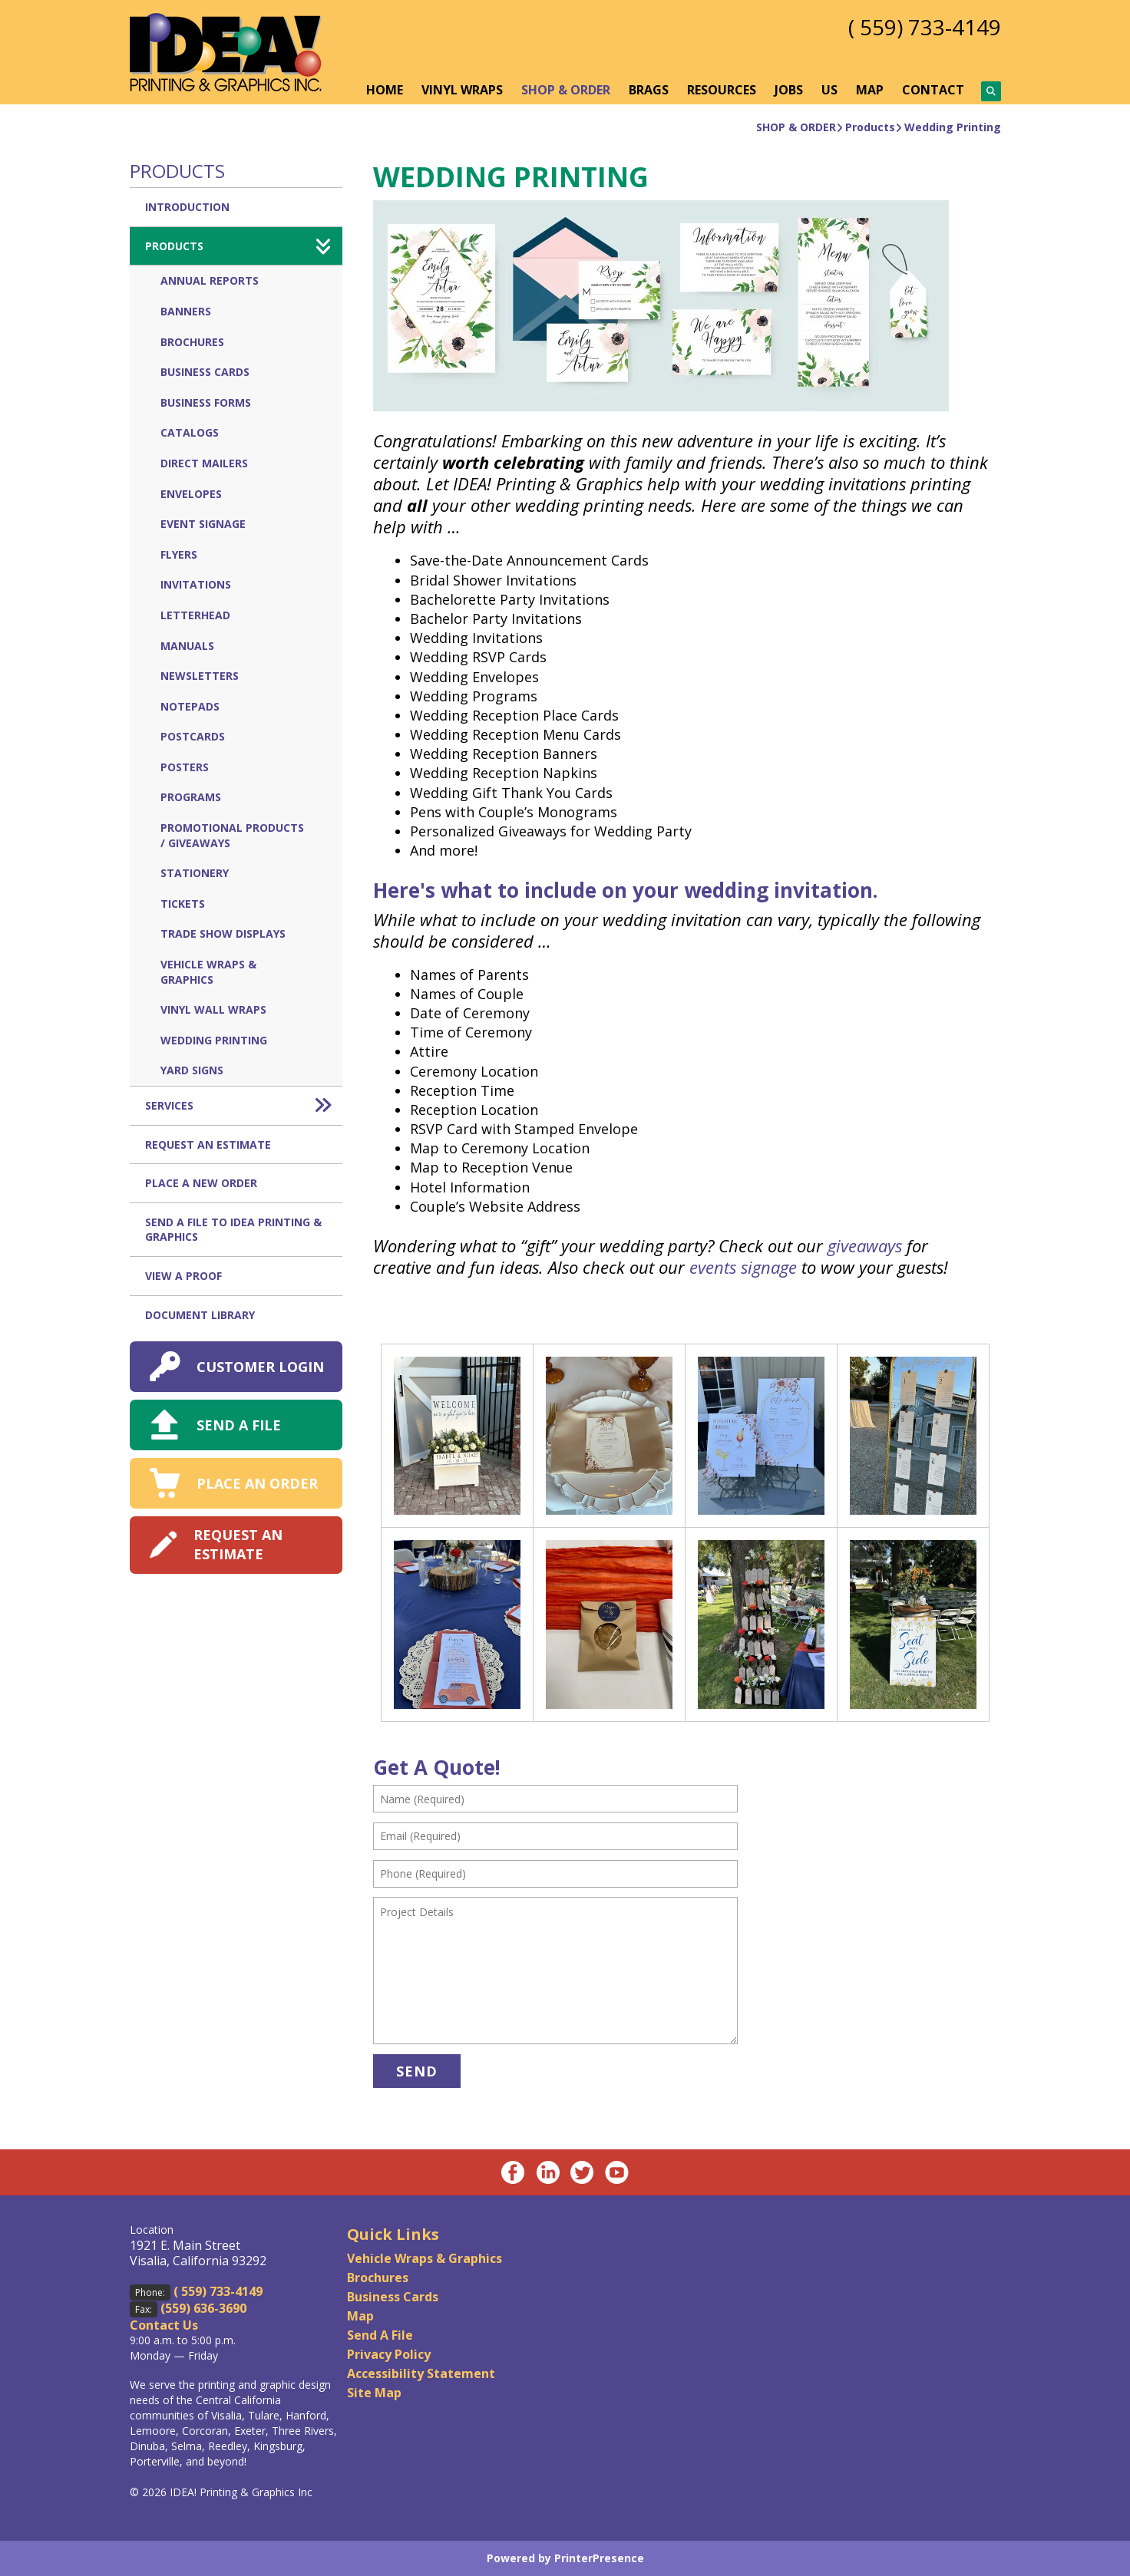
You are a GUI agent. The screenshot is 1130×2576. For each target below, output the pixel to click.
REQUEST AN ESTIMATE (237, 1544)
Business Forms (205, 402)
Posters (184, 767)
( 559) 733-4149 (924, 26)
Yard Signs (191, 1070)
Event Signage (203, 523)
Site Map (374, 2392)
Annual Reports (209, 280)
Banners (185, 311)
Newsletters (199, 675)
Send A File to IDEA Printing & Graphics (233, 1230)
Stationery (194, 873)
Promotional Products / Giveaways (232, 835)
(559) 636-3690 (203, 2308)
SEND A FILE (239, 1425)
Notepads (190, 706)
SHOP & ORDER (565, 89)
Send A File (380, 2335)
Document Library (200, 1315)
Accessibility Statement (421, 2373)
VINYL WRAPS (462, 89)
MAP (870, 89)
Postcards (192, 736)
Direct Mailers (204, 463)
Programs (190, 797)
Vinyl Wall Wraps (213, 1009)
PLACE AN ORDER (257, 1483)
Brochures (192, 342)
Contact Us (164, 2325)
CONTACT (933, 89)
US (829, 89)
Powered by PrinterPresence (565, 2558)
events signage (743, 1266)
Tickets (182, 903)
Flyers (178, 554)
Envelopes (191, 494)
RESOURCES (721, 89)
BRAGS (649, 89)
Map (360, 2315)
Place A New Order (201, 1183)
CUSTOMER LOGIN (260, 1366)
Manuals (187, 645)
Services (243, 1106)
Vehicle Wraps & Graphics (208, 972)
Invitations (195, 584)
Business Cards (204, 371)
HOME (384, 89)
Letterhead (195, 615)
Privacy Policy (389, 2354)
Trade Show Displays (223, 933)
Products (870, 127)
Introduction (187, 207)
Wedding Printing (952, 127)
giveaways (865, 1245)
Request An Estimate (208, 1144)
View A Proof (183, 1275)
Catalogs (189, 432)
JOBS (789, 89)
